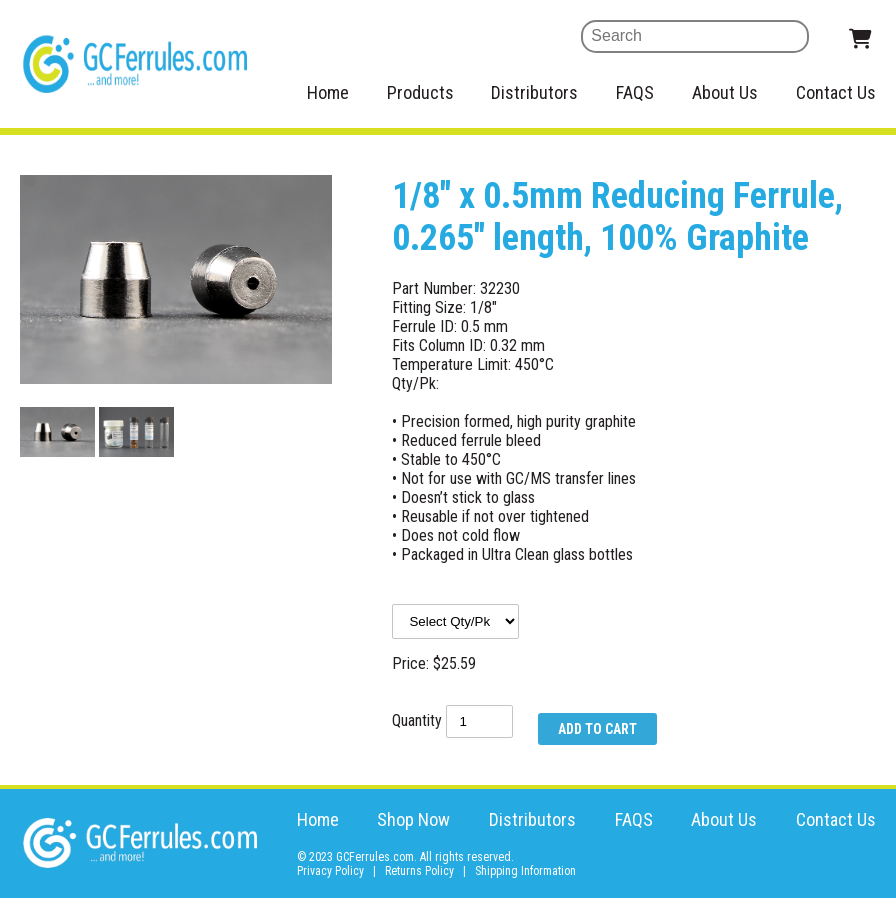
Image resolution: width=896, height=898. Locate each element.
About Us (725, 92)
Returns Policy (419, 871)
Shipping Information (525, 871)
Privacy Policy (330, 871)
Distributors (534, 92)
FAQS (635, 92)
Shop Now (413, 819)
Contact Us (836, 92)
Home (328, 92)
